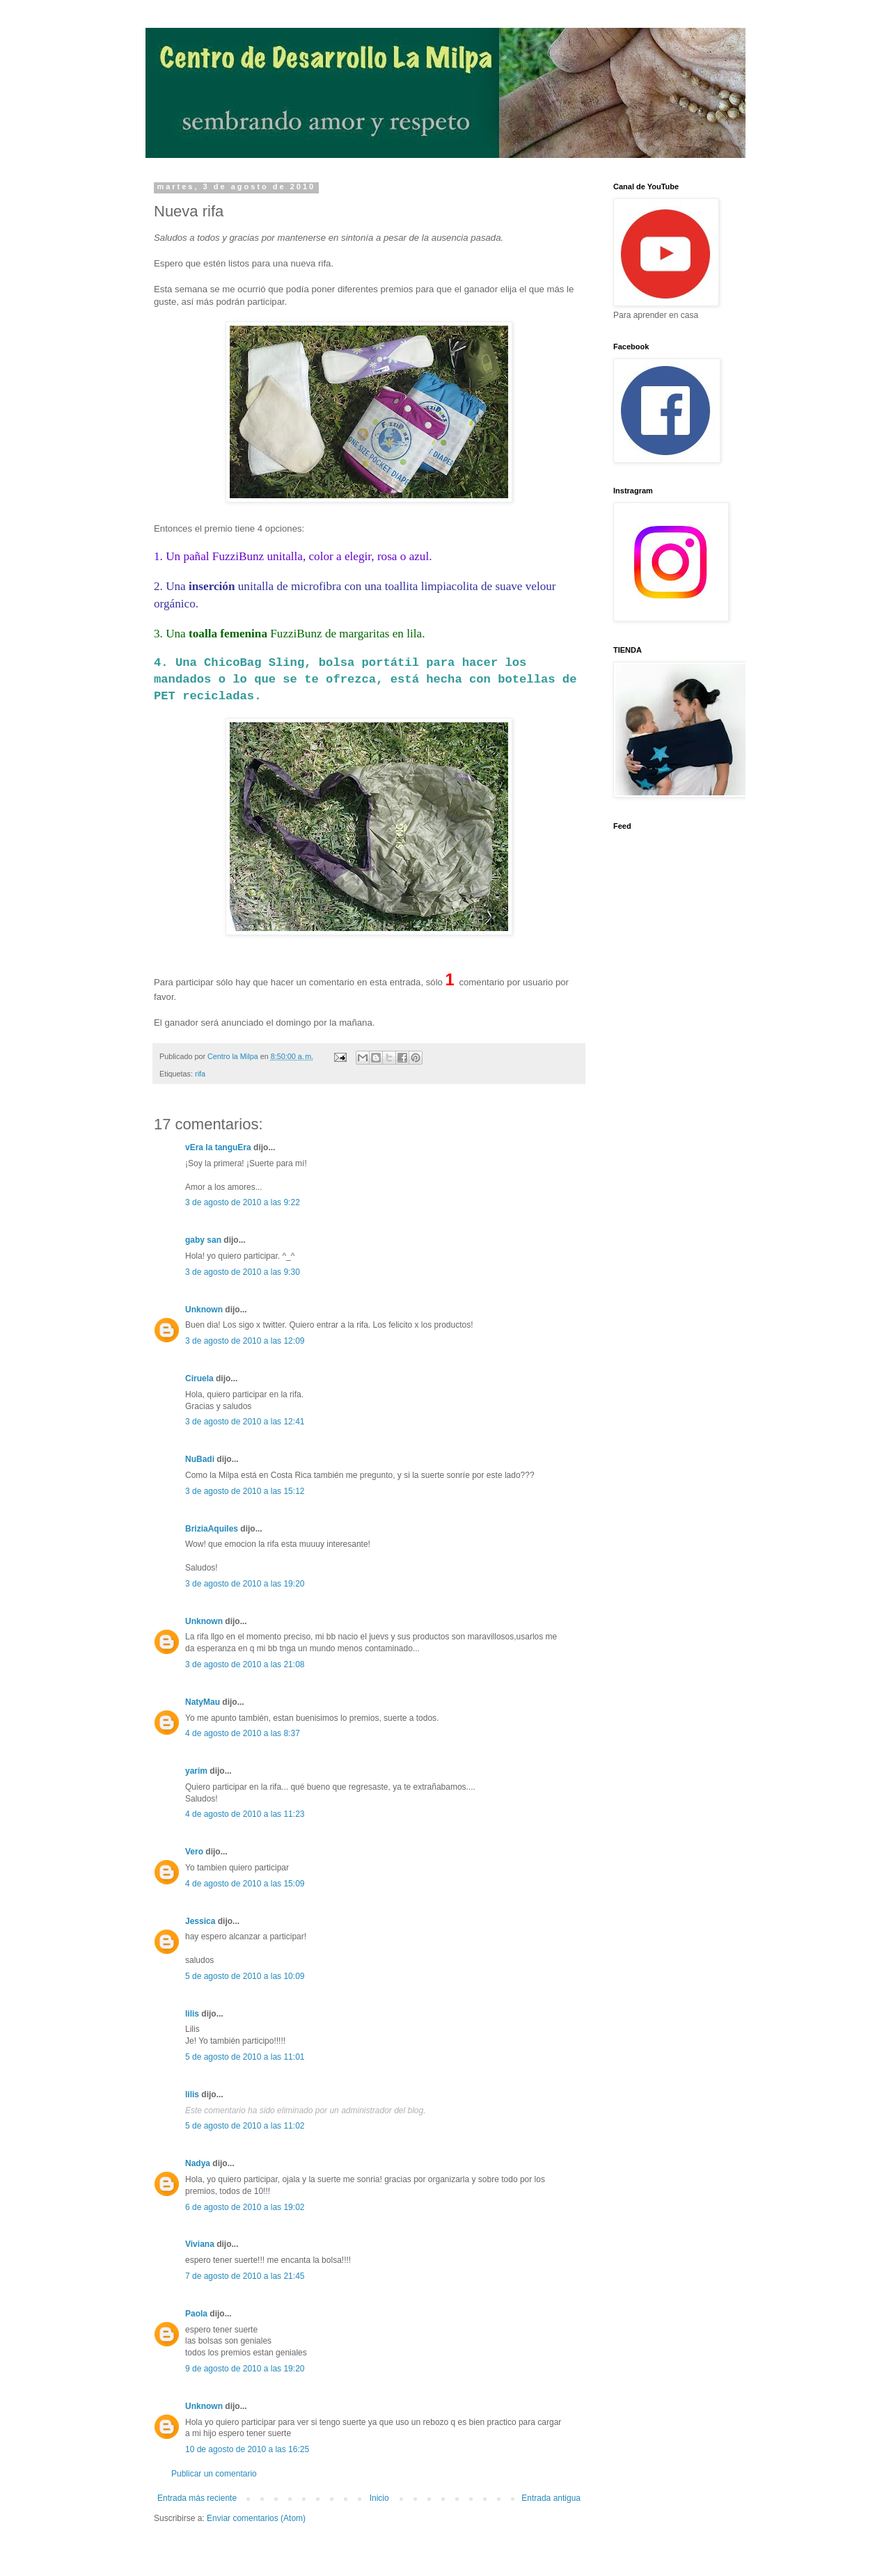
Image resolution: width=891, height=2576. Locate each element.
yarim (196, 1771)
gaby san (203, 1240)
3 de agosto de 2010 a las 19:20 (244, 1584)
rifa (200, 1074)
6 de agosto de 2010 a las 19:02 (244, 2207)
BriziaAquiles (211, 1529)
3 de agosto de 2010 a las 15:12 (244, 1491)
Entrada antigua (551, 2498)
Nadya (197, 2163)
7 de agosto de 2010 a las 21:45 (244, 2276)
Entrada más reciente (197, 2498)
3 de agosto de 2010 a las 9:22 (242, 1202)
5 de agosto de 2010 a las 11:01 (244, 2057)
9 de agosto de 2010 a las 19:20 (244, 2369)
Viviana (199, 2244)
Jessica (200, 1921)
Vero (194, 1852)
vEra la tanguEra (218, 1147)
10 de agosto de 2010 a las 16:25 (247, 2449)
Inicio (379, 2498)
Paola (196, 2314)
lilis (192, 2014)
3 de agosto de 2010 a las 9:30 (242, 1272)
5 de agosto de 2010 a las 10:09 (244, 1976)
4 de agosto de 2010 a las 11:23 (244, 1814)
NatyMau (202, 1702)
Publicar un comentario (214, 2474)
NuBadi (199, 1459)
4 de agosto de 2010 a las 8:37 (242, 1733)
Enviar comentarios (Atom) (256, 2518)
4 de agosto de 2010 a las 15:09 (244, 1884)
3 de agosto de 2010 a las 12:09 (244, 1341)
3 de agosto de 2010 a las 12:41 (244, 1421)
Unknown (204, 1309)
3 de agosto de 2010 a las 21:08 (244, 1664)
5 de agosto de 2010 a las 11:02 (244, 2126)
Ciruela (199, 1378)
